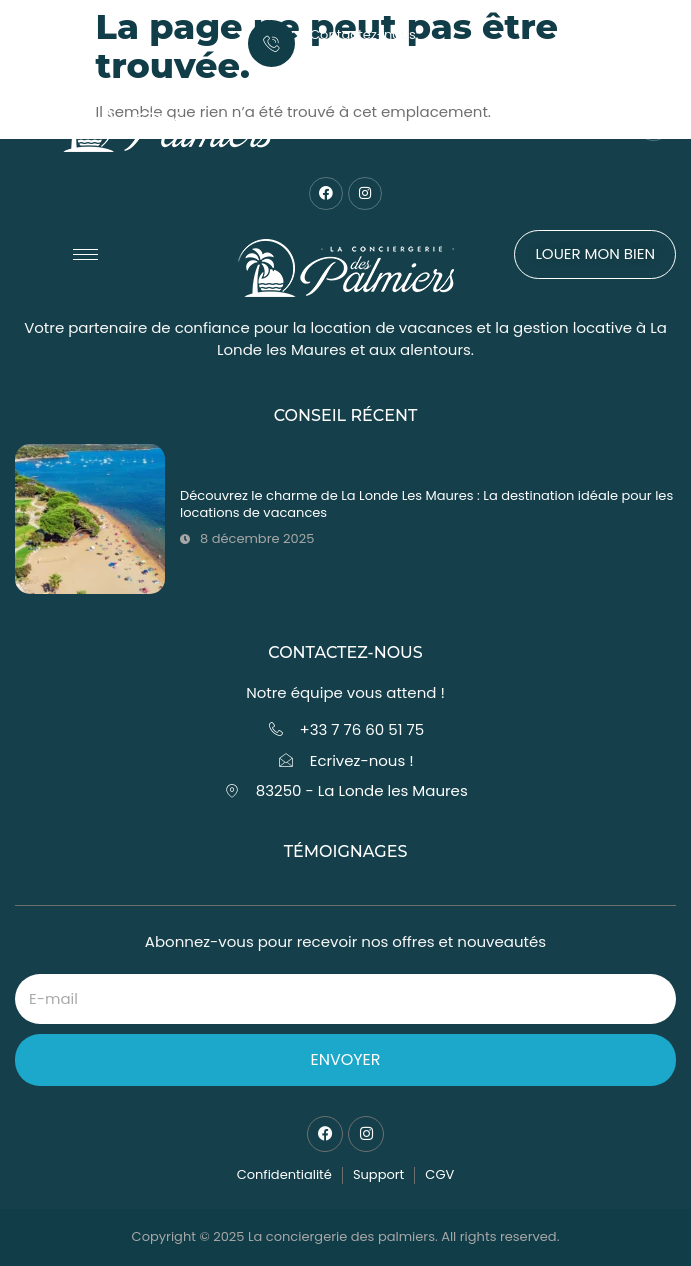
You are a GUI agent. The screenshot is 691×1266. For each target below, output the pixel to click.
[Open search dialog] (653, 123)
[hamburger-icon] (85, 254)
